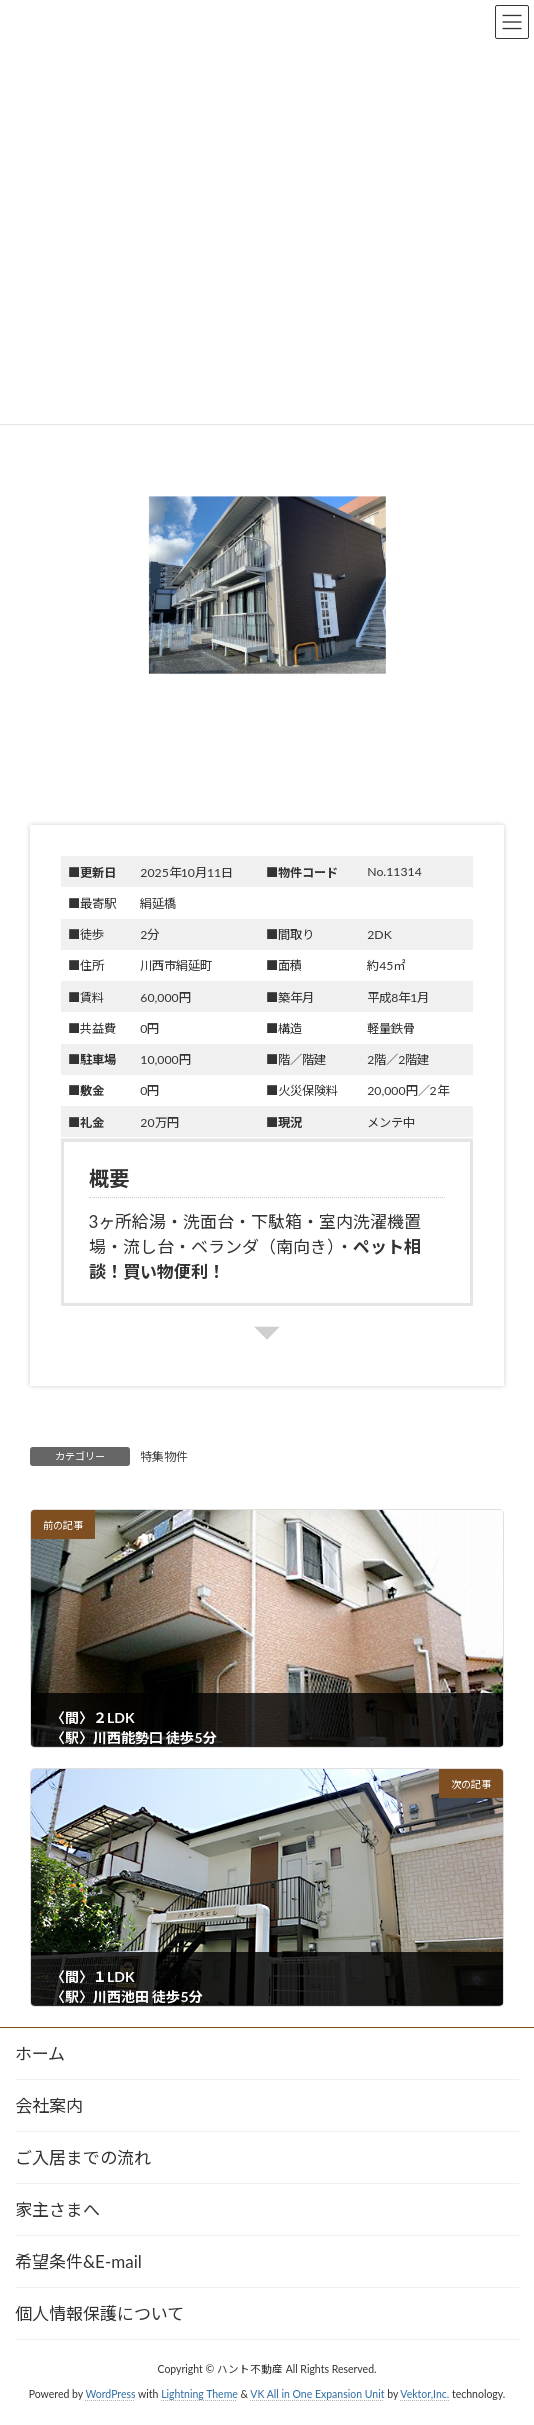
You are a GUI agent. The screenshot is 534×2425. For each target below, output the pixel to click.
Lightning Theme (199, 2394)
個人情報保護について (99, 2313)
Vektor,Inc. (424, 2394)
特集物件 (164, 1456)
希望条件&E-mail (78, 2261)
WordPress (110, 2394)
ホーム (40, 2053)
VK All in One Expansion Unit (317, 2394)
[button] (267, 607)
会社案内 (49, 2105)
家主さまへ (57, 2209)
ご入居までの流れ (83, 2157)
